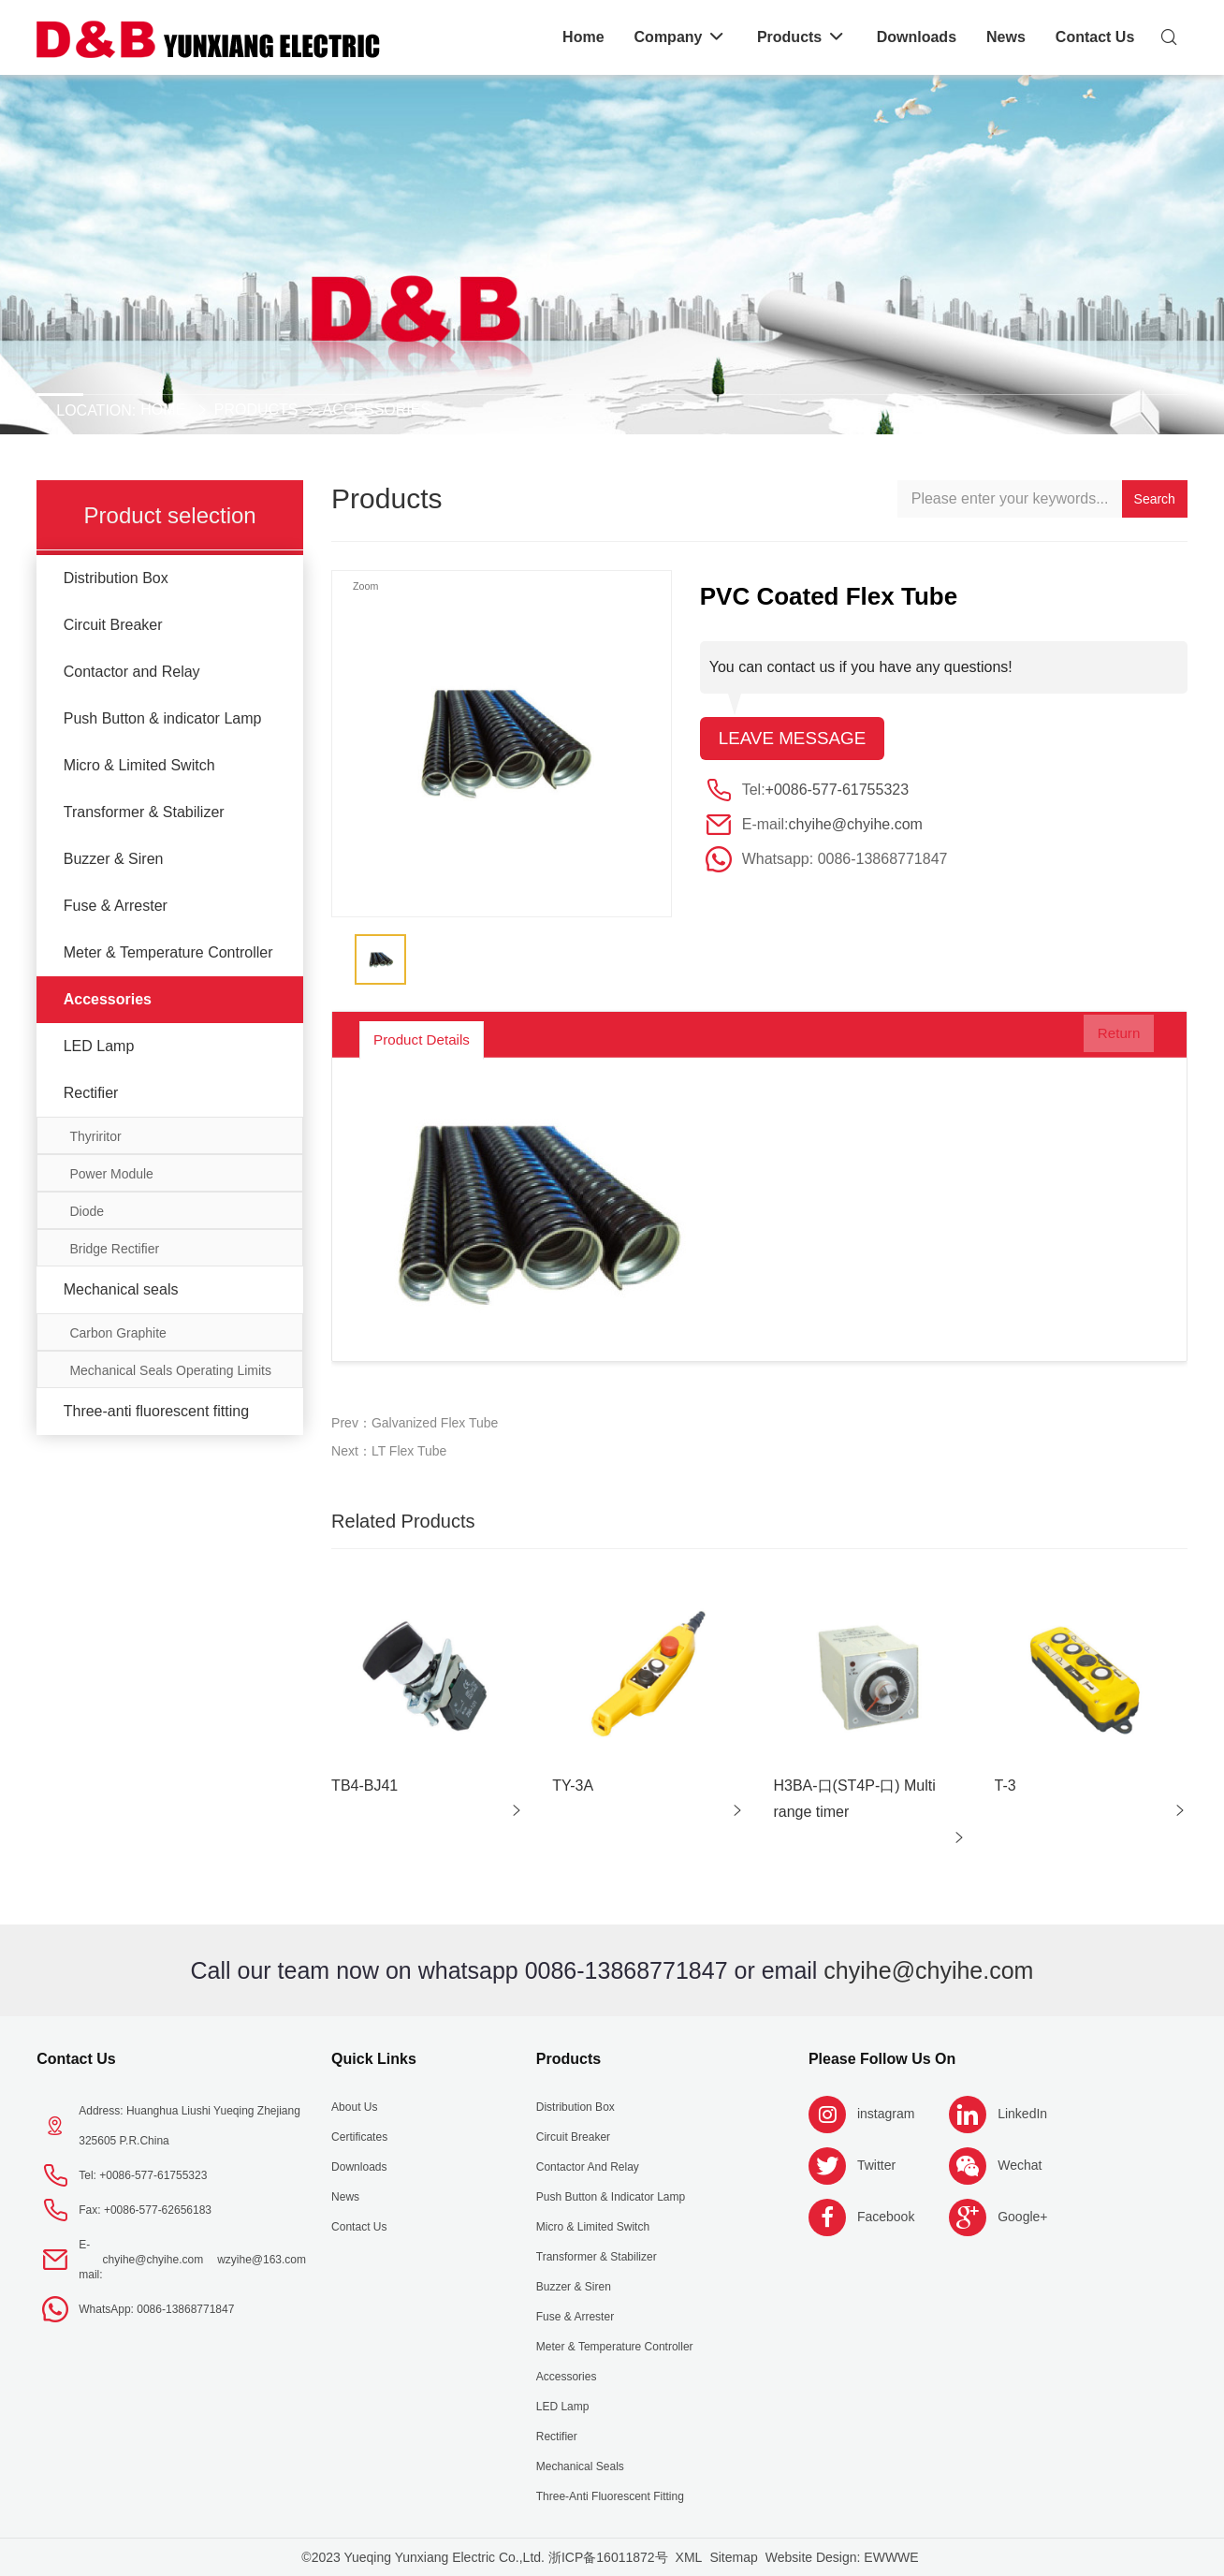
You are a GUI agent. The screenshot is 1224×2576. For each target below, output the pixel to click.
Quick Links (373, 2059)
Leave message (797, 739)
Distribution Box (116, 578)
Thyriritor (95, 1136)
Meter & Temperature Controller (168, 952)
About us (354, 2107)
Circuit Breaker (113, 625)
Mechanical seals (121, 1289)
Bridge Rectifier (114, 1248)
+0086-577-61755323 (837, 791)
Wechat (1020, 2165)
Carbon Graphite (118, 1332)
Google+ (1022, 2216)
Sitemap (733, 2557)
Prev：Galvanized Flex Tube (414, 1422)
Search (1154, 498)
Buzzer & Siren (114, 859)
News (345, 2196)
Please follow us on (882, 2059)
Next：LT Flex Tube (388, 1450)
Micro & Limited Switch (139, 765)
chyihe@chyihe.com (855, 826)
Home (162, 409)
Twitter (876, 2165)
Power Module (111, 1173)
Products (256, 409)
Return (1105, 1039)
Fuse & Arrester (116, 906)
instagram (885, 2113)
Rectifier (91, 1093)
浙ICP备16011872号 (608, 2557)
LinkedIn (1022, 2113)
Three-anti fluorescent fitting (156, 1411)
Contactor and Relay (132, 672)
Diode (86, 1211)
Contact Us (75, 2059)
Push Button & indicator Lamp (163, 718)
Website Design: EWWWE (842, 2557)
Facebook (885, 2216)
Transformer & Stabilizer (144, 812)
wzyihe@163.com (261, 2259)
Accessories (377, 409)
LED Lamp (99, 1046)
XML (689, 2557)
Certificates (359, 2137)
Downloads (358, 2167)
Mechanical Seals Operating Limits (170, 1370)
